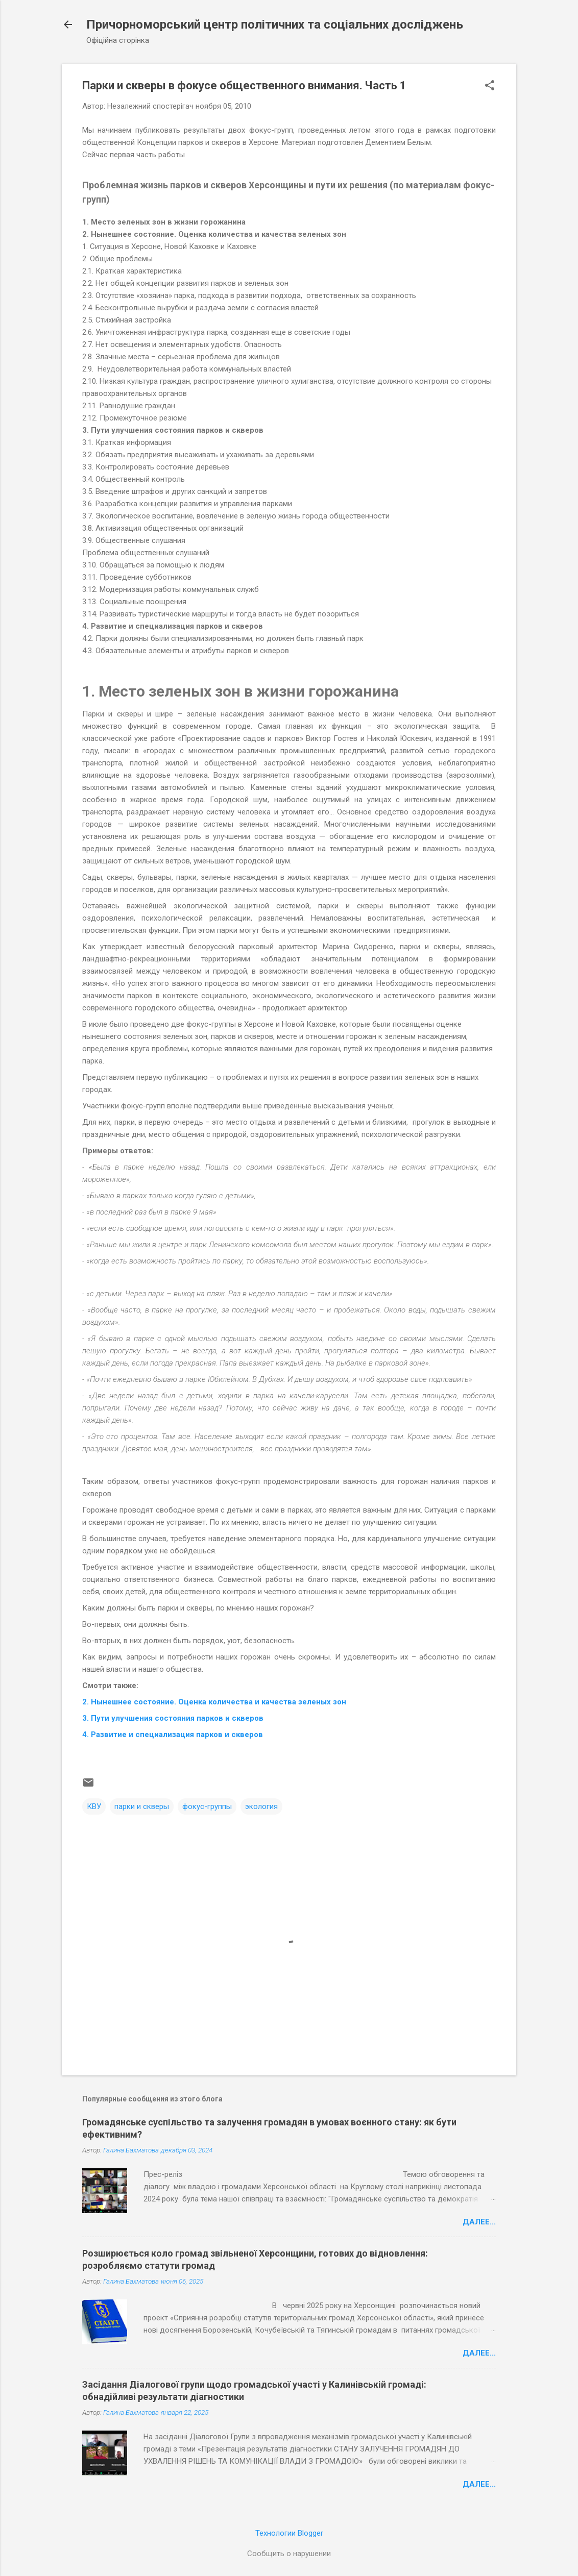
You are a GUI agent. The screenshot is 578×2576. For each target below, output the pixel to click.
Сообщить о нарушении (289, 2553)
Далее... (479, 2221)
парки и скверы (141, 1806)
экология (261, 1806)
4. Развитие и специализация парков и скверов (172, 1734)
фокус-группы (207, 1806)
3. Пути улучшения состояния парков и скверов (172, 1718)
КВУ (94, 1806)
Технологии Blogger (289, 2533)
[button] (490, 86)
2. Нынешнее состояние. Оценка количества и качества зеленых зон (214, 1701)
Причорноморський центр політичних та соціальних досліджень (274, 24)
